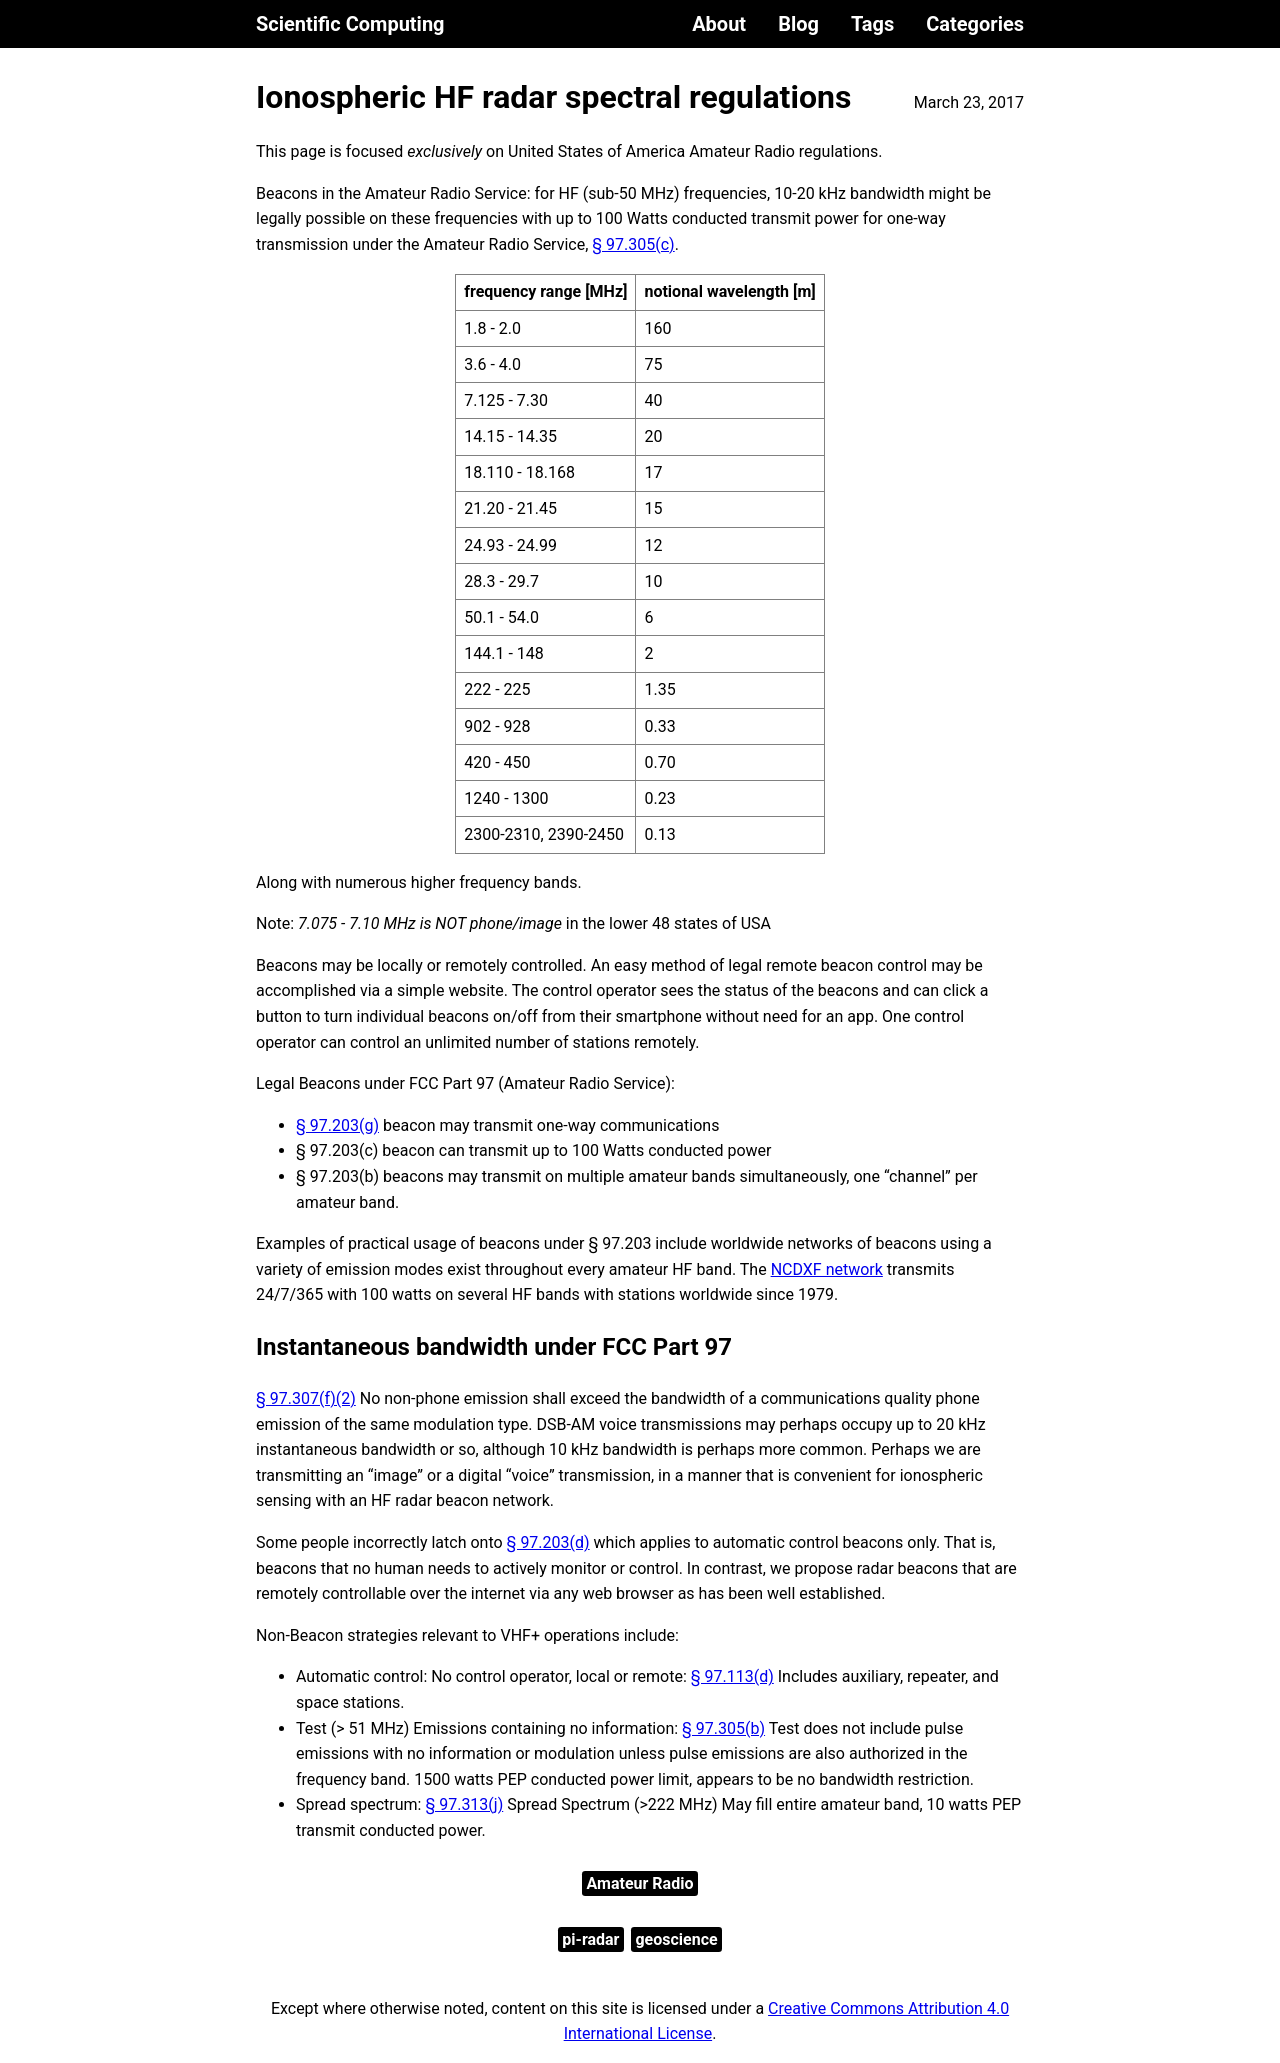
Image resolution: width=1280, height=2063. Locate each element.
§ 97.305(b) (723, 1728)
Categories (975, 24)
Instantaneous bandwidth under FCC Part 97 (494, 1347)
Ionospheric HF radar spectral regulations (553, 97)
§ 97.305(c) (633, 244)
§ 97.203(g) (337, 1125)
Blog (798, 24)
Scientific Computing (350, 24)
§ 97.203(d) (548, 1542)
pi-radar (590, 1939)
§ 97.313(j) (464, 1804)
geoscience (676, 1939)
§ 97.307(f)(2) (306, 1398)
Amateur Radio (640, 1883)
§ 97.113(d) (732, 1676)
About (719, 24)
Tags (872, 24)
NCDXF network (827, 1269)
